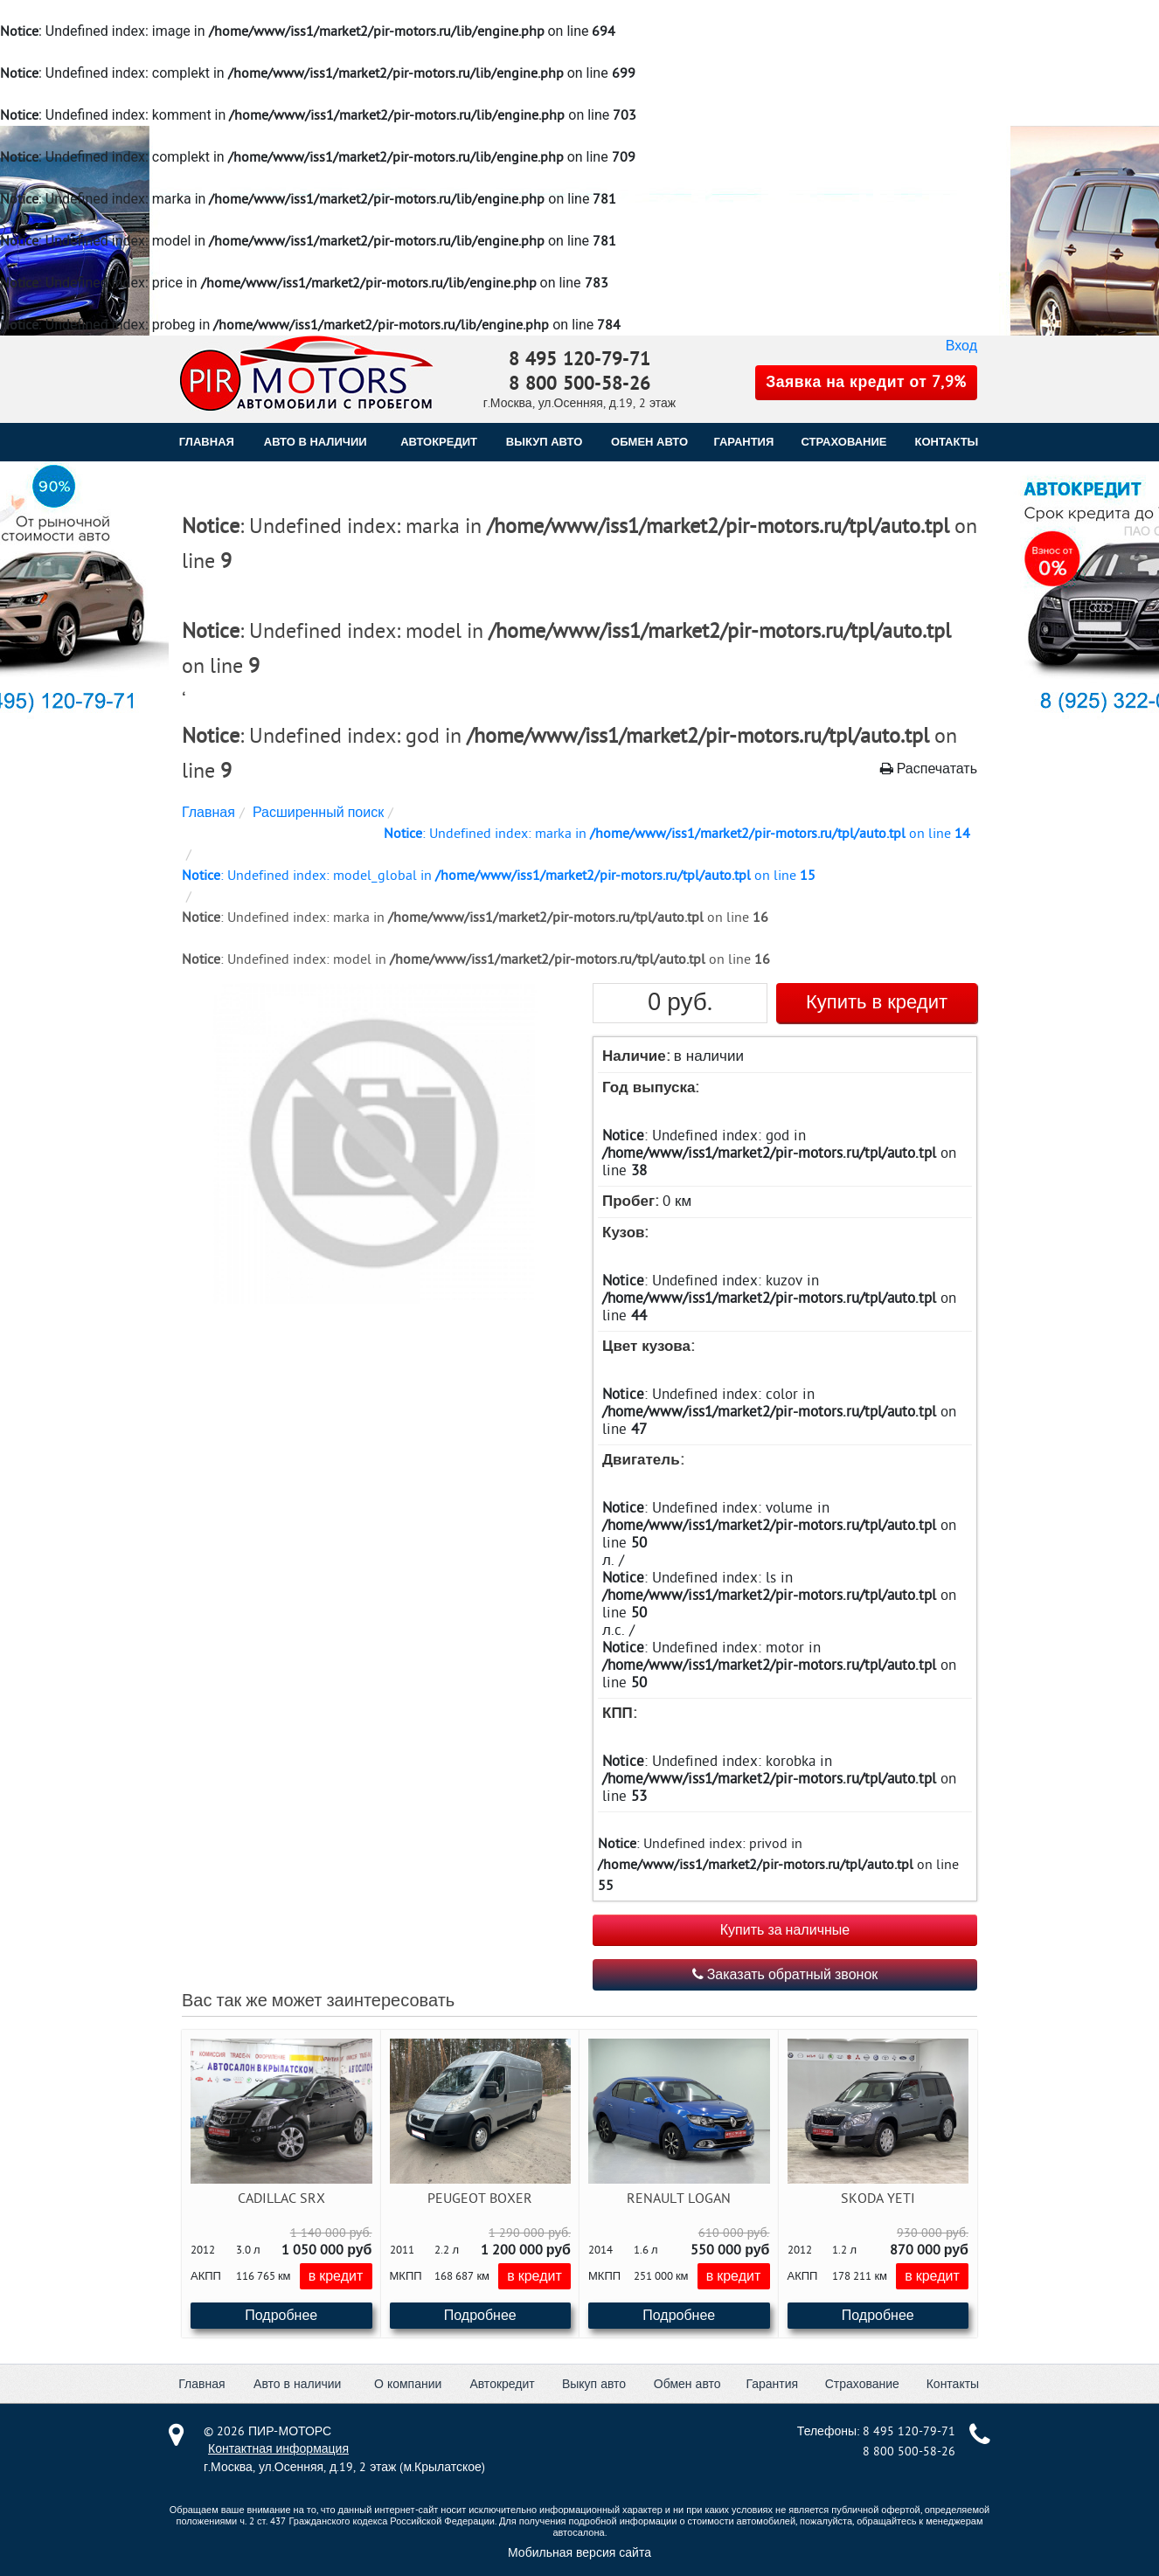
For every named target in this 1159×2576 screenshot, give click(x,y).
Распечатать (928, 769)
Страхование (862, 2384)
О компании (407, 2384)
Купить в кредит (876, 1002)
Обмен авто (687, 2384)
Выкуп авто (594, 2384)
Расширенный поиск (318, 813)
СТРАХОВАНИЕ (844, 441)
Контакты (953, 2384)
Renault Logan (679, 2198)
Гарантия (772, 2384)
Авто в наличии (315, 441)
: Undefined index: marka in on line (677, 833)
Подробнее (281, 2315)
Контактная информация (278, 2448)
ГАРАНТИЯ (743, 441)
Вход (961, 346)
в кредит (336, 2276)
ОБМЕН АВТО (649, 441)
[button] (372, 1145)
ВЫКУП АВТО (544, 441)
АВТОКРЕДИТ (438, 441)
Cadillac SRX (281, 2198)
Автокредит (501, 2384)
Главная (206, 441)
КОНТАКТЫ (946, 441)
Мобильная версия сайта (579, 2552)
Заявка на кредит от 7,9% (866, 382)
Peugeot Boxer (479, 2198)
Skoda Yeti (878, 2198)
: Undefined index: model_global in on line (498, 875)
